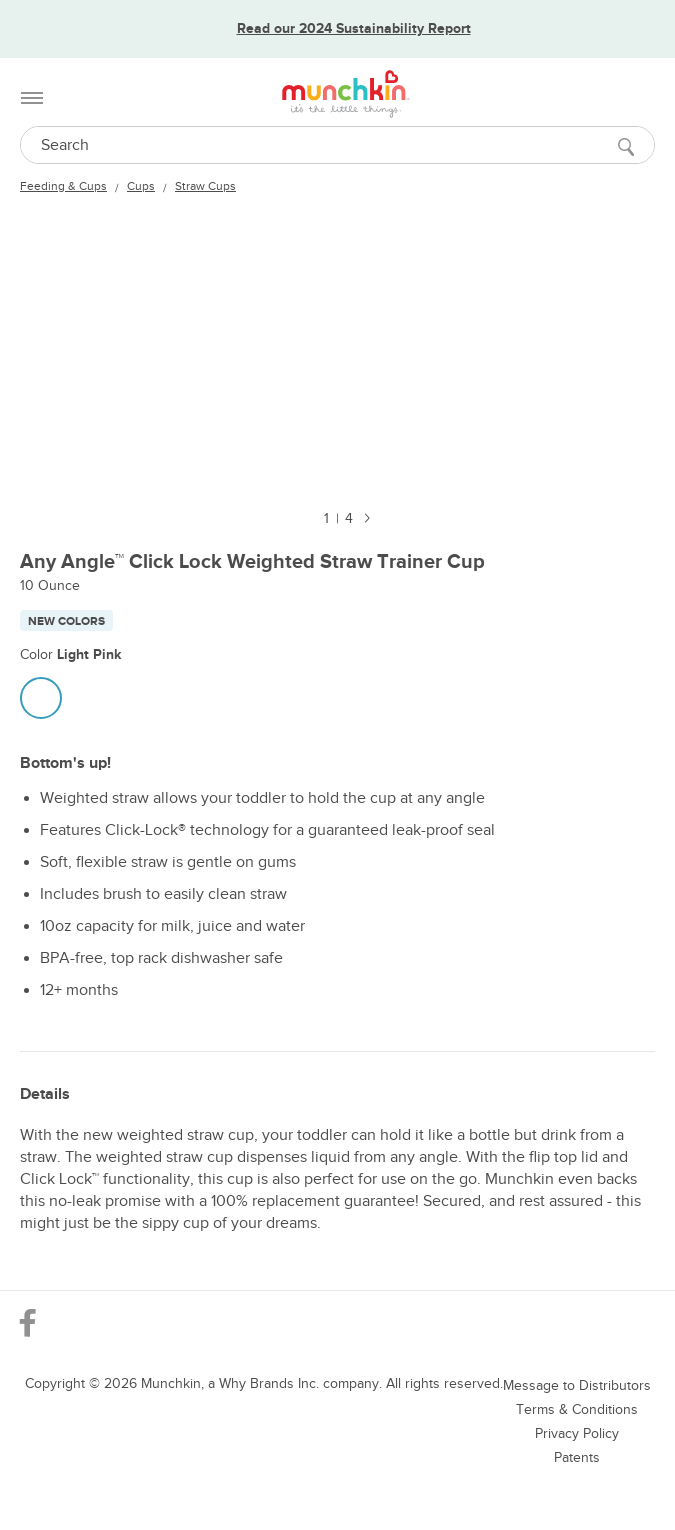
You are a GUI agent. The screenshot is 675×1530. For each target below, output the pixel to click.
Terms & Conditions (577, 1409)
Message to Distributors (577, 1385)
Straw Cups (205, 186)
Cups (141, 186)
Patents (577, 1457)
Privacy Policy (577, 1433)
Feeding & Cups (63, 186)
